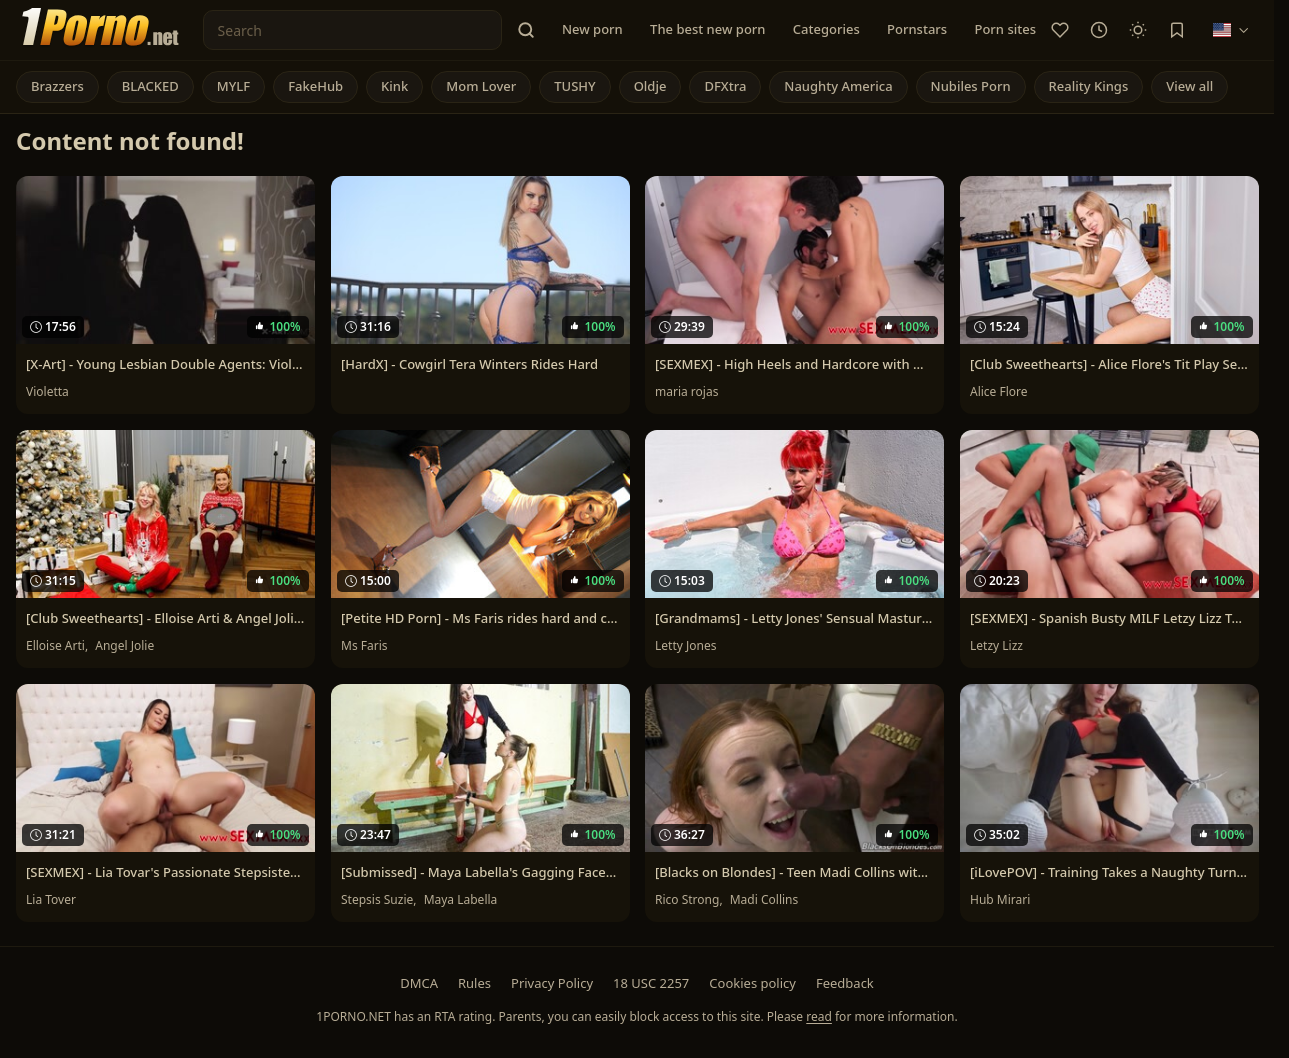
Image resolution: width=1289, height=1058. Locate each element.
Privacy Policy (552, 983)
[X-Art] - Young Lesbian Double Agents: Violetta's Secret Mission (165, 364)
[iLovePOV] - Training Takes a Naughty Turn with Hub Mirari (1109, 872)
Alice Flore (999, 391)
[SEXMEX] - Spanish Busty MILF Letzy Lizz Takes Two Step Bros (1109, 618)
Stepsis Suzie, (380, 899)
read (819, 1016)
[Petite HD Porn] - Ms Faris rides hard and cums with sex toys (480, 618)
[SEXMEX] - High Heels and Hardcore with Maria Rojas (794, 364)
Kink (394, 86)
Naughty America (838, 86)
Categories (826, 29)
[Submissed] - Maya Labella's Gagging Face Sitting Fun (480, 872)
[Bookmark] (1177, 30)
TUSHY (574, 86)
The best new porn (707, 29)
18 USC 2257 (651, 983)
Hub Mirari (1000, 899)
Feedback (845, 983)
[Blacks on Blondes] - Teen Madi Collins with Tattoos (794, 872)
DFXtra (725, 86)
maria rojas (686, 391)
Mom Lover (481, 86)
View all (1189, 86)
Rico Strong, (690, 899)
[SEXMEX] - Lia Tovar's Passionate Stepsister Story (165, 872)
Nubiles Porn (971, 86)
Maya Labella (460, 899)
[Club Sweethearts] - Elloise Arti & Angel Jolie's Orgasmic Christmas (165, 618)
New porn (592, 29)
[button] (526, 30)
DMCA (419, 983)
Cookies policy (752, 983)
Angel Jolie (124, 645)
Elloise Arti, (58, 645)
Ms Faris (364, 645)
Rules (474, 983)
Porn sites (1005, 29)
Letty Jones (685, 645)
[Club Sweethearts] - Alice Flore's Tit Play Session (1109, 364)
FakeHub (315, 86)
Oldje (650, 86)
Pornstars (917, 29)
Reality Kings (1089, 86)
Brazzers (57, 86)
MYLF (233, 86)
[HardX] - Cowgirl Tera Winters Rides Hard (469, 364)
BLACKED (150, 86)
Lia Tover (51, 899)
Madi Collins (764, 899)
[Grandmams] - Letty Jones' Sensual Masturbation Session (794, 618)
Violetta (47, 391)
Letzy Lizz (996, 645)
